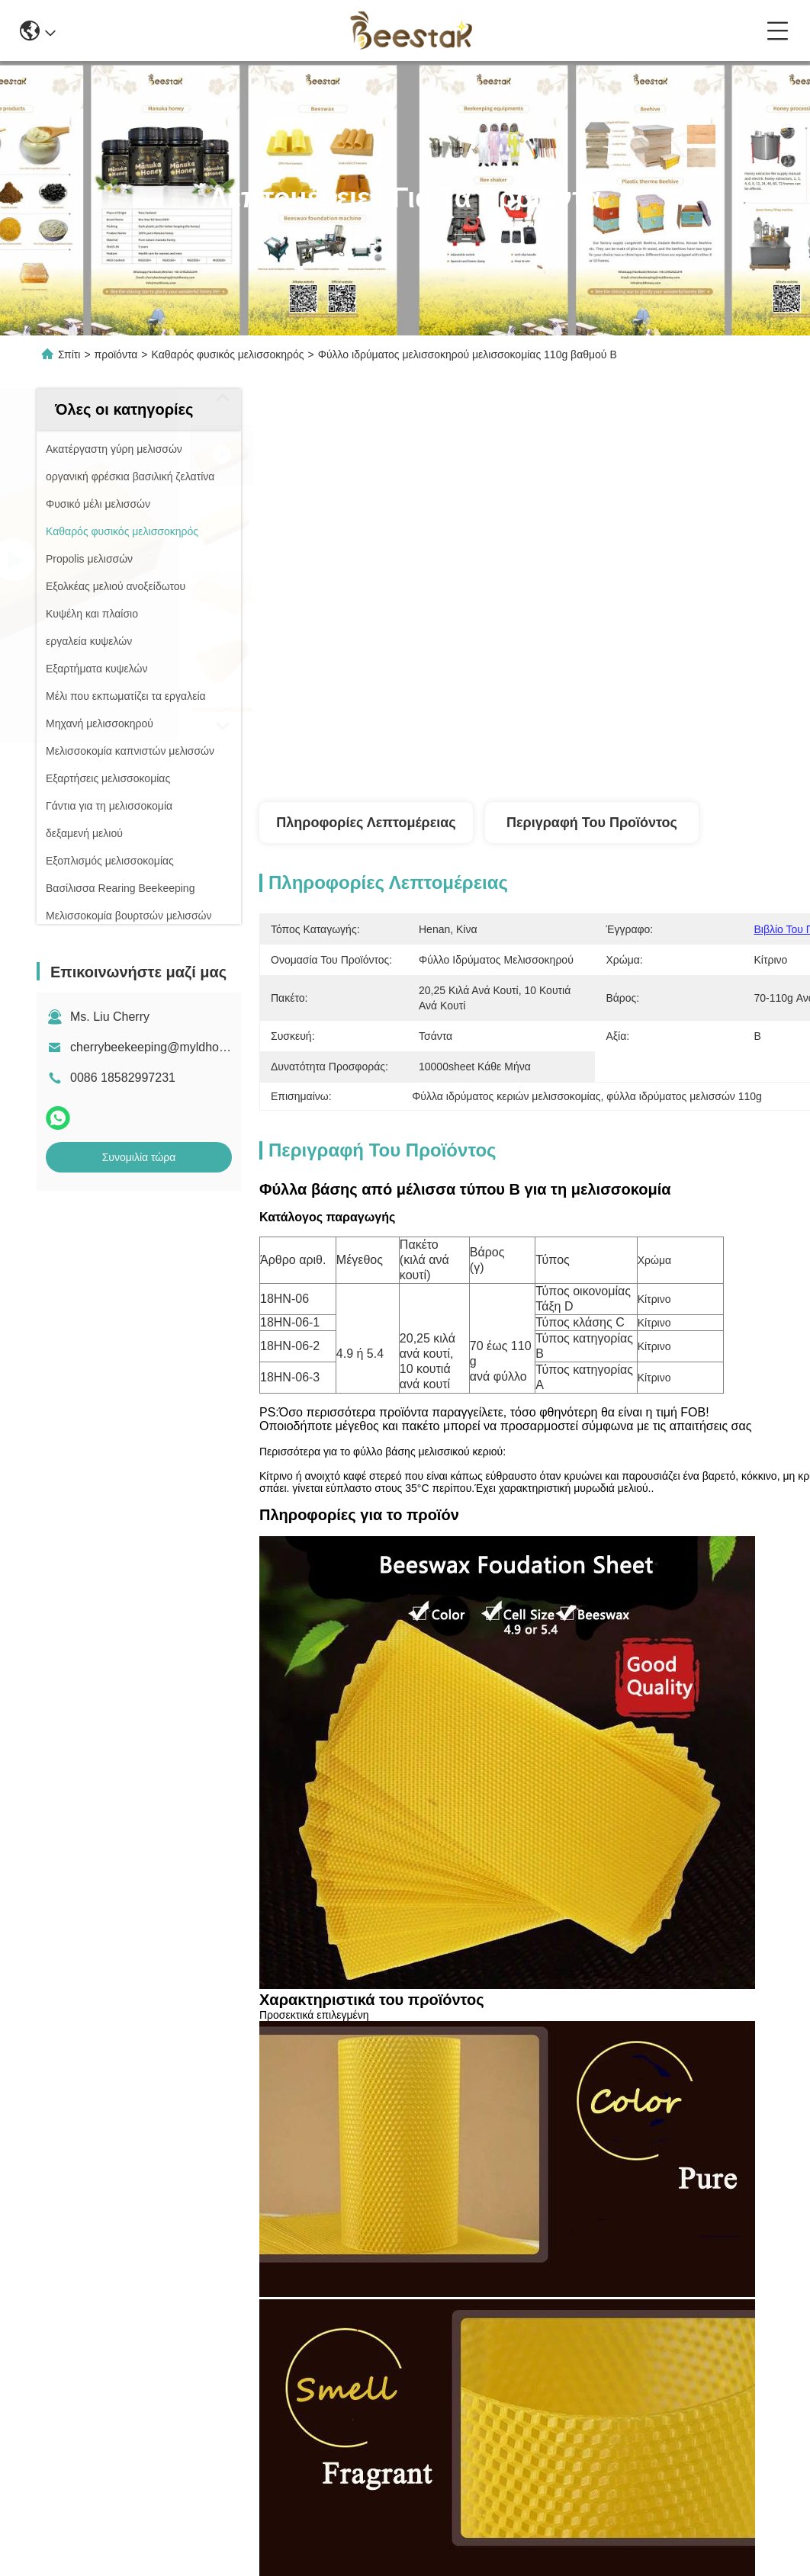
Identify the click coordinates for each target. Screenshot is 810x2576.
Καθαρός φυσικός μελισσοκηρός (228, 354)
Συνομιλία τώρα (139, 1157)
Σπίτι (69, 354)
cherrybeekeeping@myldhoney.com (167, 1047)
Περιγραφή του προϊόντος (591, 822)
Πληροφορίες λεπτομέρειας (365, 822)
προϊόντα (116, 354)
